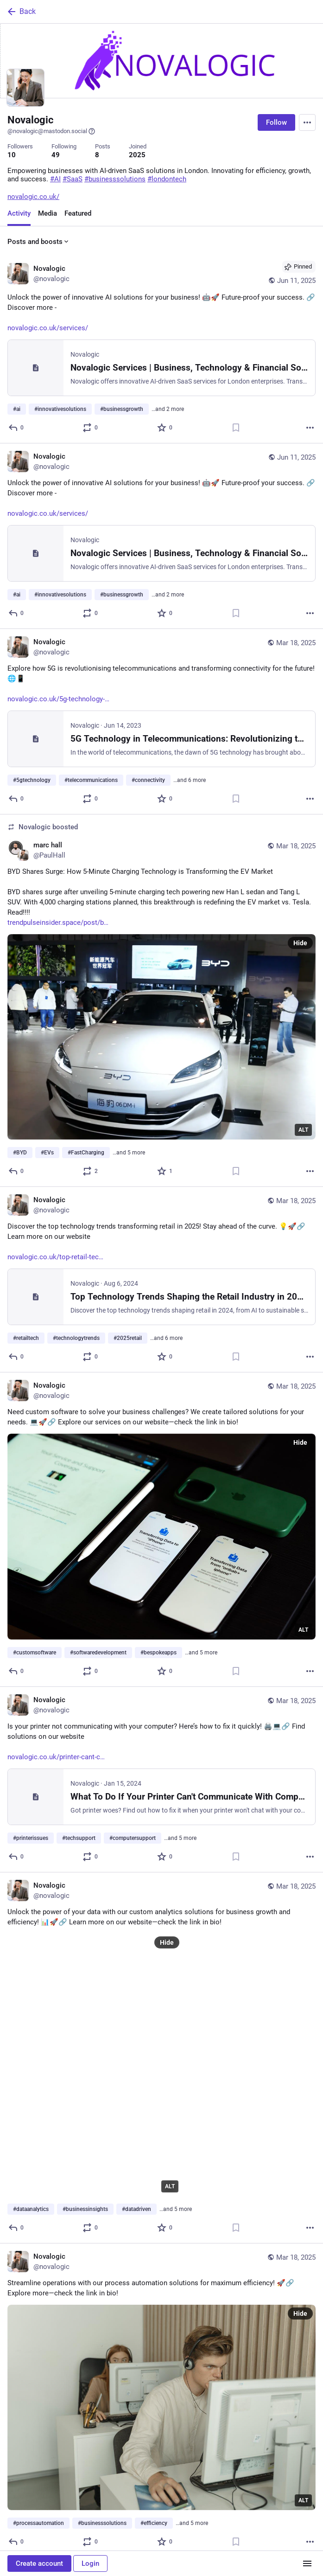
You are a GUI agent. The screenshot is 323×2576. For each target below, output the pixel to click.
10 (11, 155)
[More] (310, 427)
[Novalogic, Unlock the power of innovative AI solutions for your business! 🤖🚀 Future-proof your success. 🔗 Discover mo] (161, 348)
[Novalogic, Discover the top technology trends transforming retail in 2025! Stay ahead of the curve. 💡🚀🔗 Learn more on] (161, 1279)
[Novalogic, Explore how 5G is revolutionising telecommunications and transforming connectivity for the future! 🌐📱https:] (161, 721)
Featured (77, 213)
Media (47, 213)
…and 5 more (129, 1152)
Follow (276, 122)
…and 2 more (168, 409)
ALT (303, 1130)
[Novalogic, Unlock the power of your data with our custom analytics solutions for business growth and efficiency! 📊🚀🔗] (161, 2057)
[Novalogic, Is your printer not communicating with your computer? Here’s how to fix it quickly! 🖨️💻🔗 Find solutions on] (161, 1779)
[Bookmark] (235, 427)
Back (21, 11)
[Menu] (307, 122)
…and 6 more (189, 780)
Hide (300, 943)
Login (90, 2563)
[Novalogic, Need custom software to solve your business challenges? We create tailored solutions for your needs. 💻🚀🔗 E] (161, 1529)
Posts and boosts (38, 241)
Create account (39, 2563)
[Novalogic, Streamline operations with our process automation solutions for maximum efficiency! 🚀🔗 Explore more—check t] (161, 2400)
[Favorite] (165, 427)
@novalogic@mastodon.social (51, 131)
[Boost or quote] (91, 427)
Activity (19, 213)
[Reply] (16, 427)
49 (55, 155)
